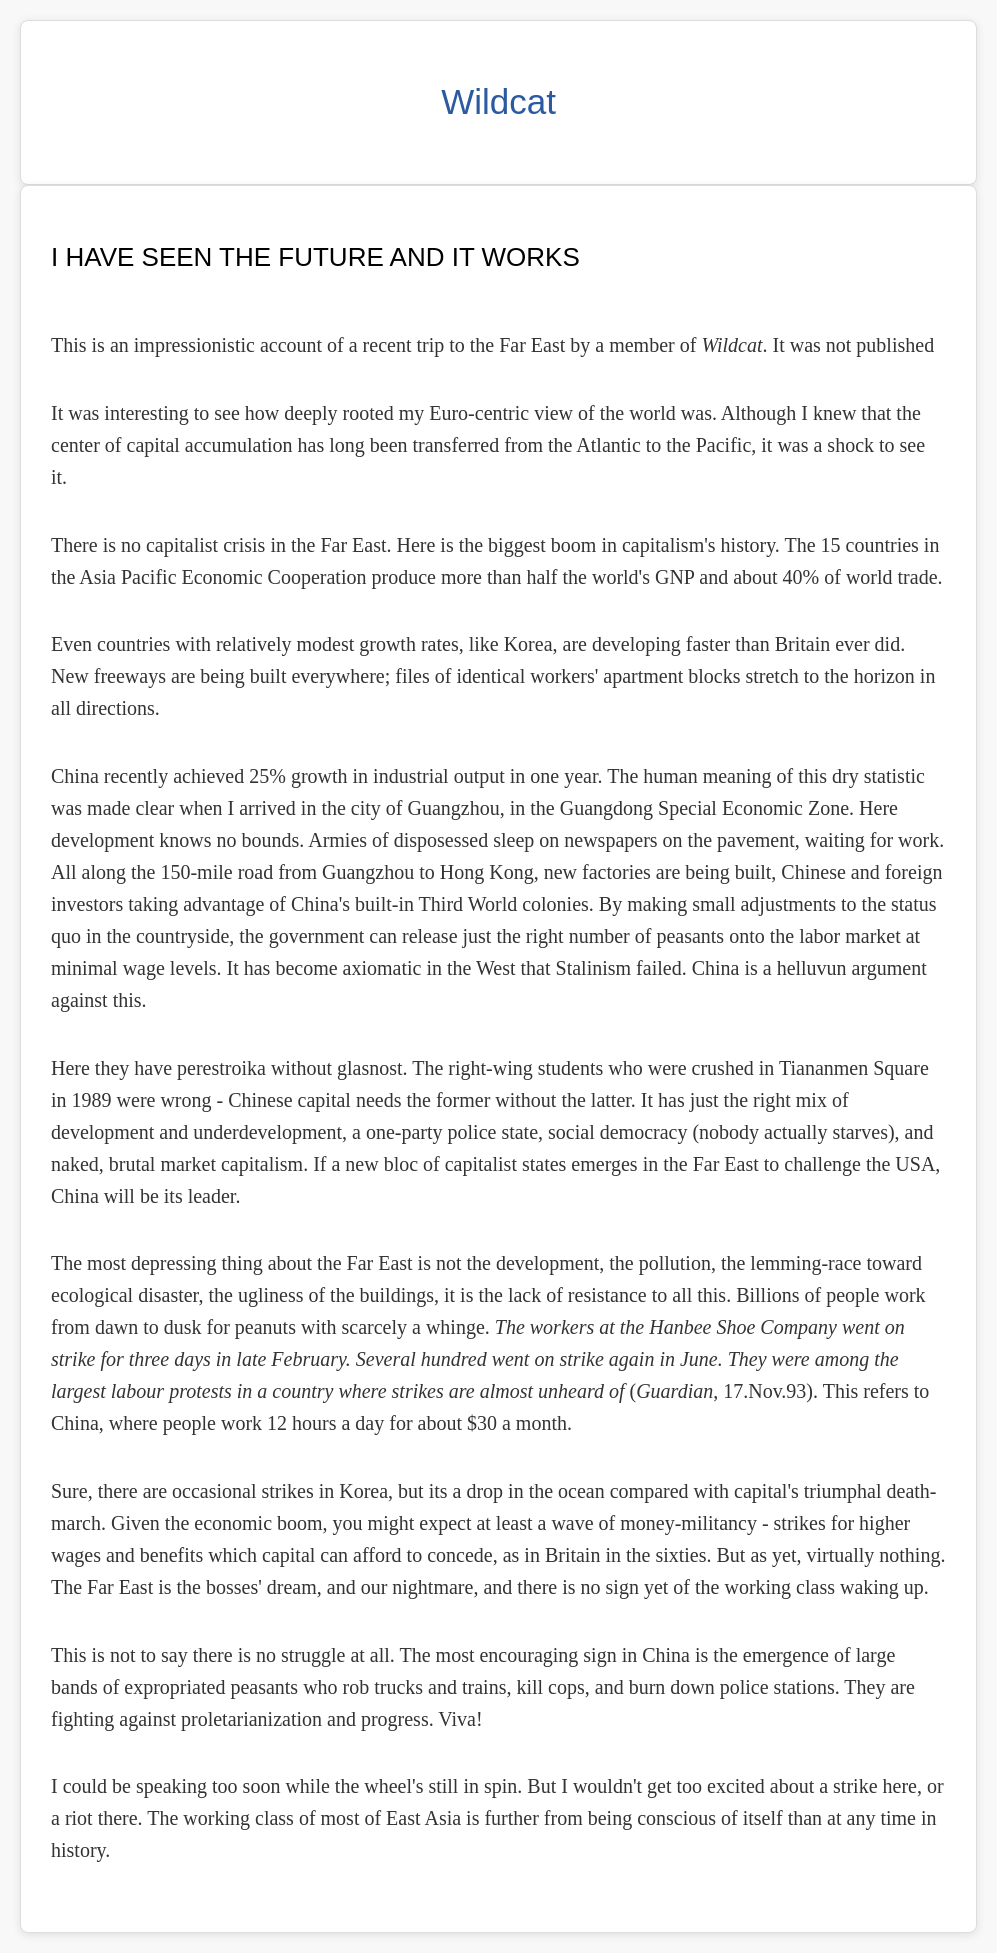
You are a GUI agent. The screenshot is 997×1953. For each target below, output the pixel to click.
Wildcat (498, 101)
